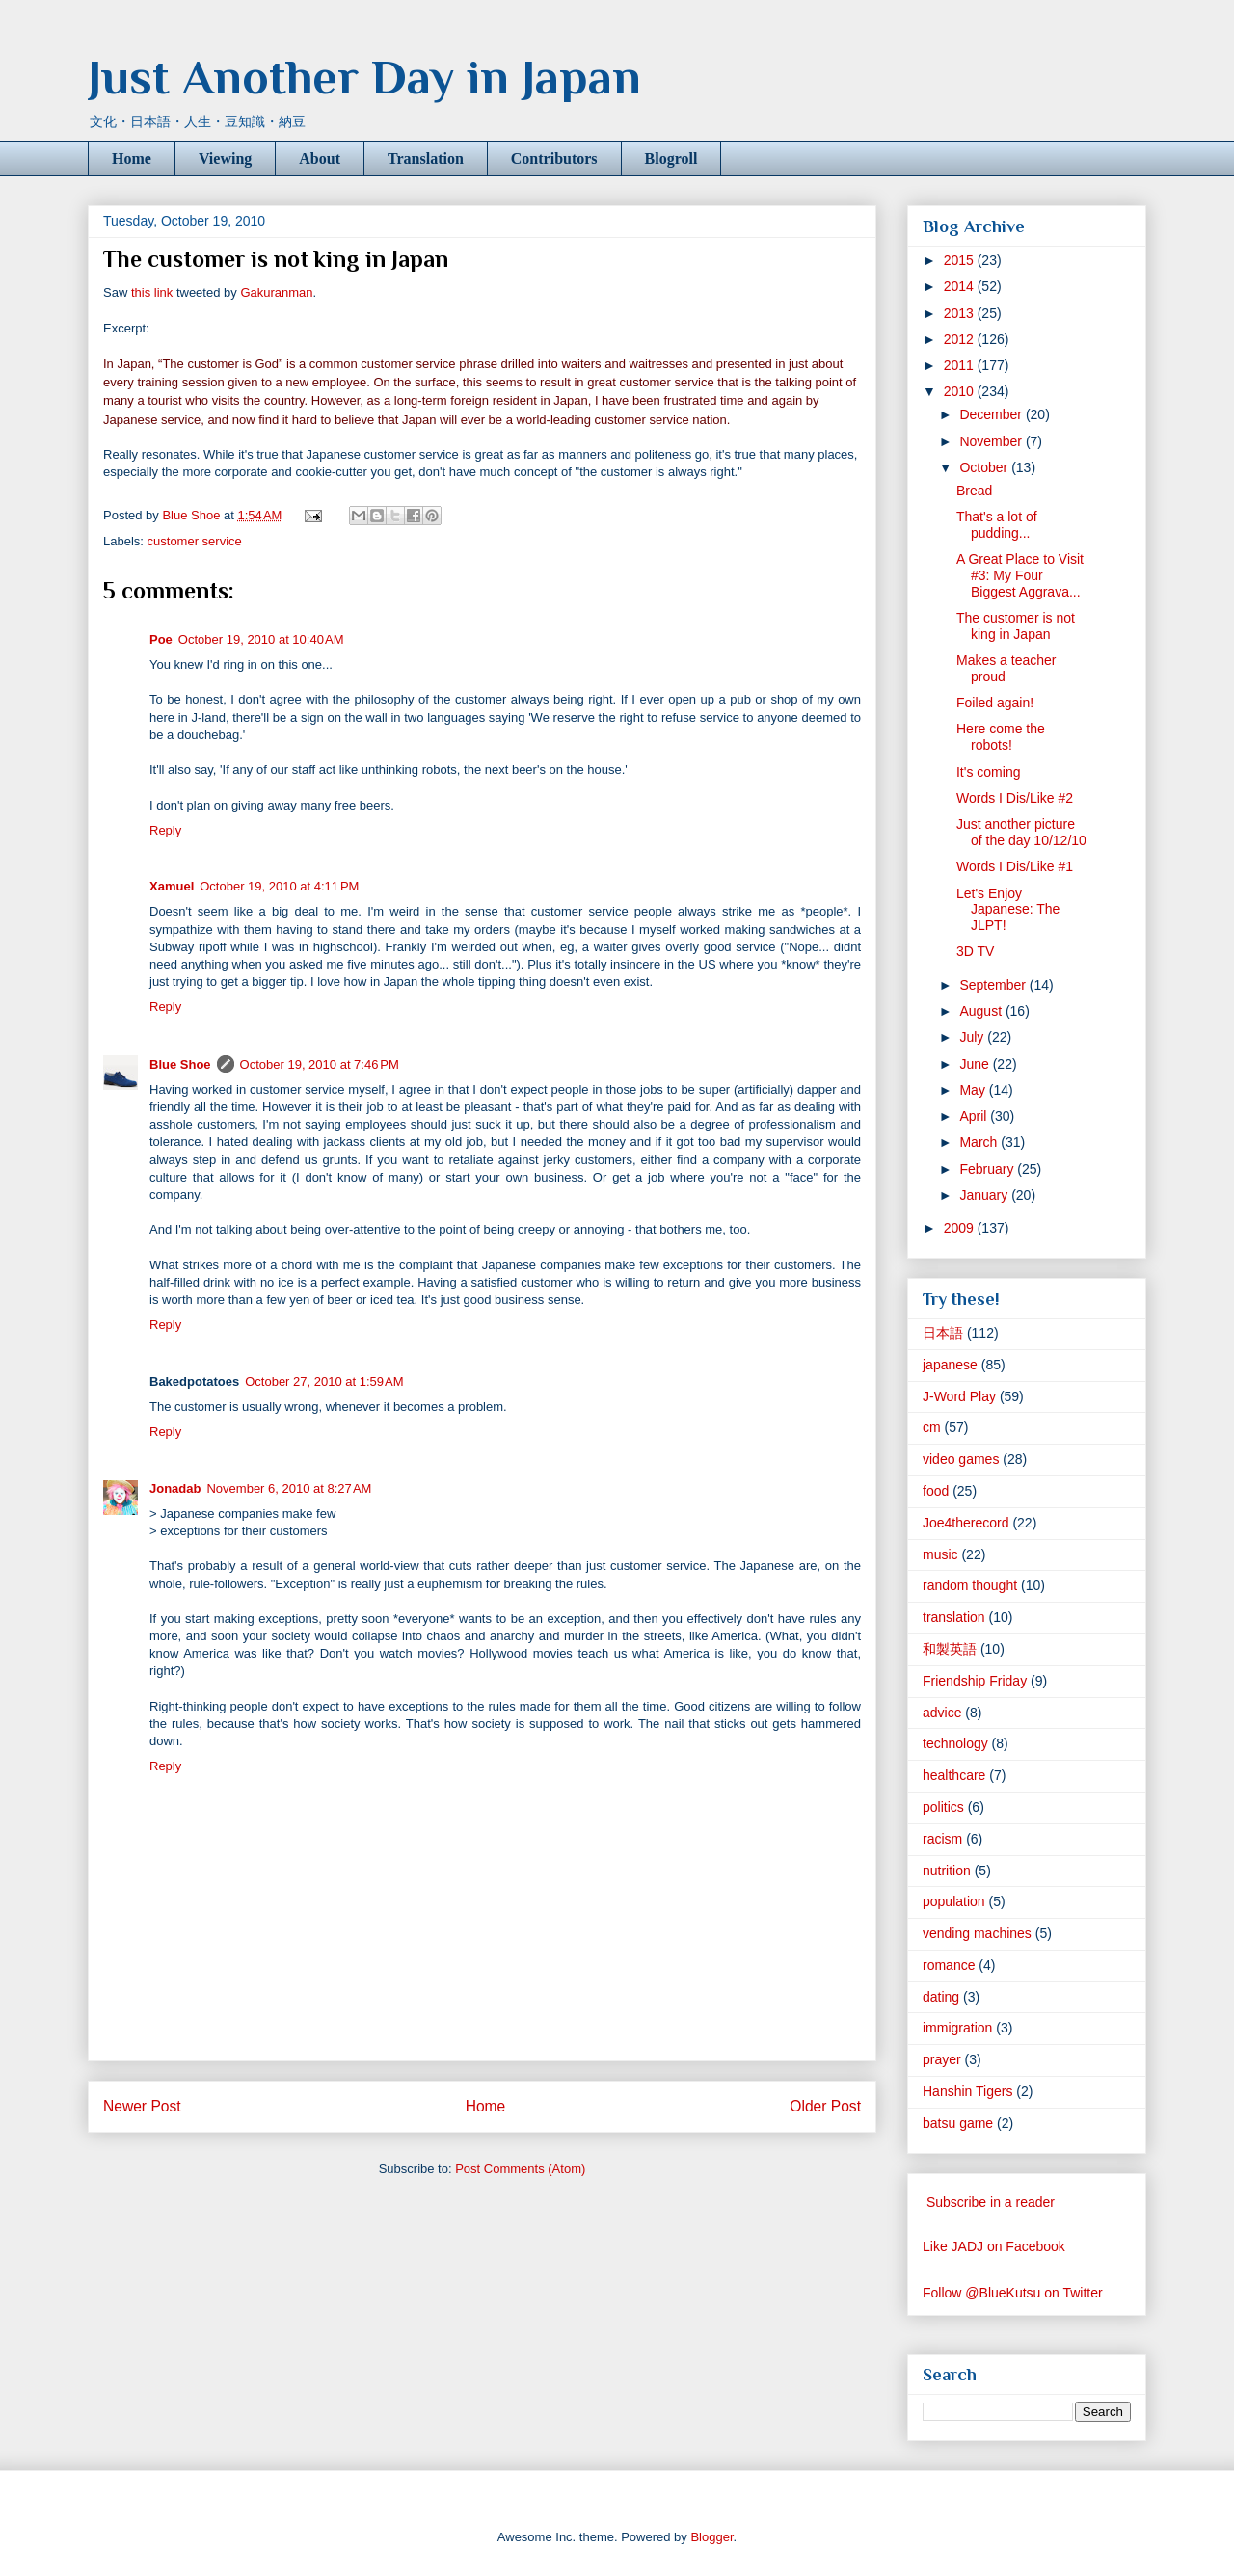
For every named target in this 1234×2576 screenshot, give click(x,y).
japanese (950, 1364)
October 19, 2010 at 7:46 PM (319, 1064)
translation (954, 1617)
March (980, 1142)
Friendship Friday (975, 1680)
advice (942, 1712)
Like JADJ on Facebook (994, 2246)
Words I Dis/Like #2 (1014, 798)
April (974, 1116)
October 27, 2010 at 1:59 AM (324, 1381)
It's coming (988, 772)
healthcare (954, 1775)
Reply (165, 830)
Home (131, 158)
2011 (961, 365)
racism (942, 1838)
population (954, 1901)
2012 (961, 339)
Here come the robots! (1000, 737)
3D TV (975, 951)
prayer (942, 2059)
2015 (961, 260)
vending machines (977, 1933)
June (975, 1064)
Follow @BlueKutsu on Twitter (1013, 2292)
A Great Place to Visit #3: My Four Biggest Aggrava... (1020, 575)
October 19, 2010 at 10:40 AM (261, 639)
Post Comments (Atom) (520, 2169)
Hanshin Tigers (967, 2091)
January (985, 1195)
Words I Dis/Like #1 (1014, 866)
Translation (426, 158)
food (936, 1491)
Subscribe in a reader (990, 2202)
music (940, 1554)
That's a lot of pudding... (996, 525)
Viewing (225, 158)
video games (961, 1459)
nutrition (947, 1870)
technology (955, 1743)
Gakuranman (276, 292)
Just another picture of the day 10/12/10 (1021, 832)
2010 (961, 391)
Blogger (711, 2537)
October (985, 467)
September (994, 985)
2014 (961, 286)
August (982, 1011)
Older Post (825, 2106)
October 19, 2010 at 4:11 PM (279, 886)
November (992, 441)
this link (152, 292)
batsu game (958, 2123)
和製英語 (950, 1649)
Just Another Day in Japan (364, 77)
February (988, 1169)
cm (932, 1427)
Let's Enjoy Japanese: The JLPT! (1008, 910)
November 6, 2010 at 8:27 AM (288, 1488)
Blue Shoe (180, 1064)
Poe (161, 639)
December (992, 414)
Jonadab (175, 1488)
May (973, 1090)
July (973, 1037)
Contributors (554, 158)
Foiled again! (994, 702)
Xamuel (171, 886)
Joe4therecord (966, 1522)
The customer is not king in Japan (1015, 626)
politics (943, 1807)
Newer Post (142, 2106)
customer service (195, 541)
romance (949, 1965)
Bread (974, 490)
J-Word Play (959, 1396)
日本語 (943, 1333)
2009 (961, 1227)
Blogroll (671, 158)
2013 (961, 313)
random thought (970, 1585)
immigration (957, 2027)
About (319, 158)
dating (941, 1997)
